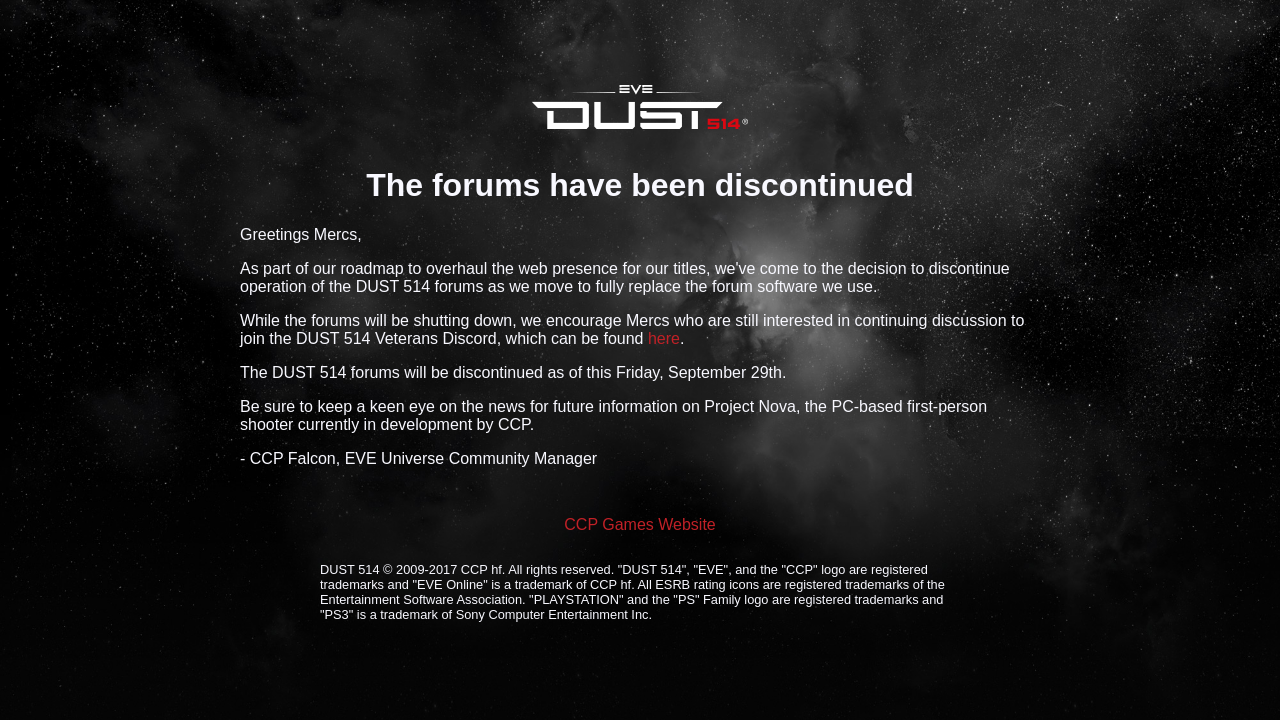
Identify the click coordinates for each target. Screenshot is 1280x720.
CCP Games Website (639, 524)
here (664, 338)
